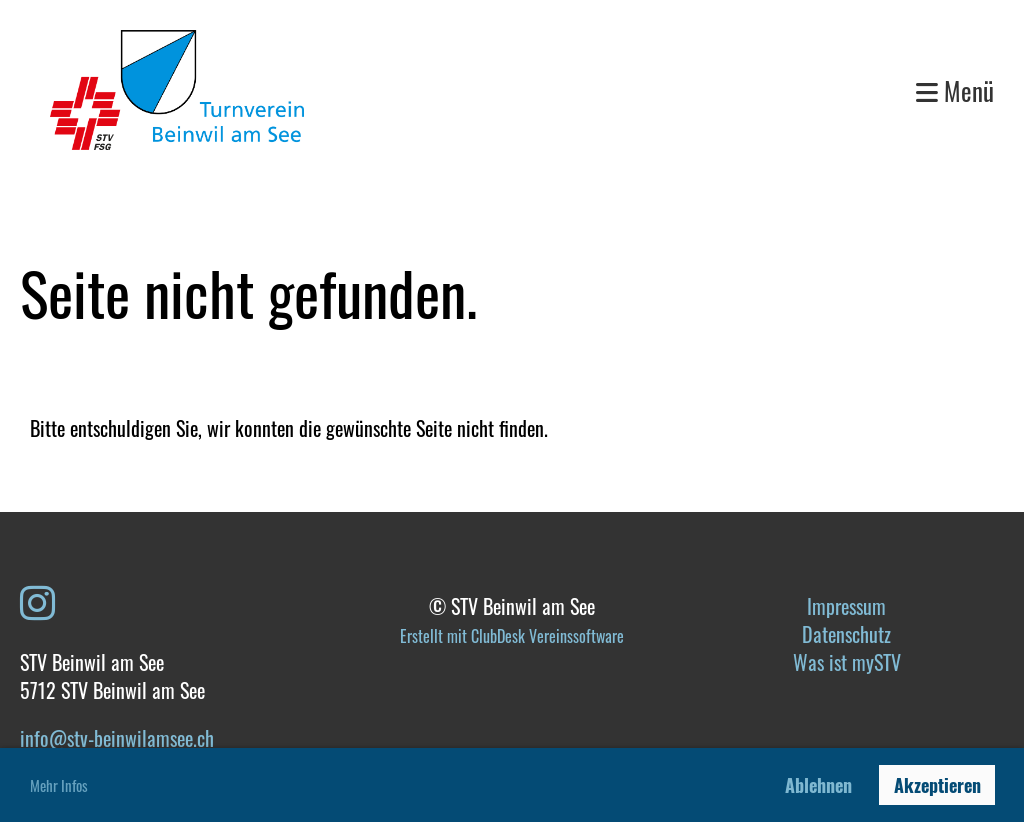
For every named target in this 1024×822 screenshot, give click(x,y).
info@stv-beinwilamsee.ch (117, 738)
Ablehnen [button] (818, 785)
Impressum (846, 606)
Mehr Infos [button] (59, 785)
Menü (955, 90)
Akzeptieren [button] (937, 785)
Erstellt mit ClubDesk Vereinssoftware (512, 636)
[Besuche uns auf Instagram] (37, 600)
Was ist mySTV (847, 662)
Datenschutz (846, 634)
